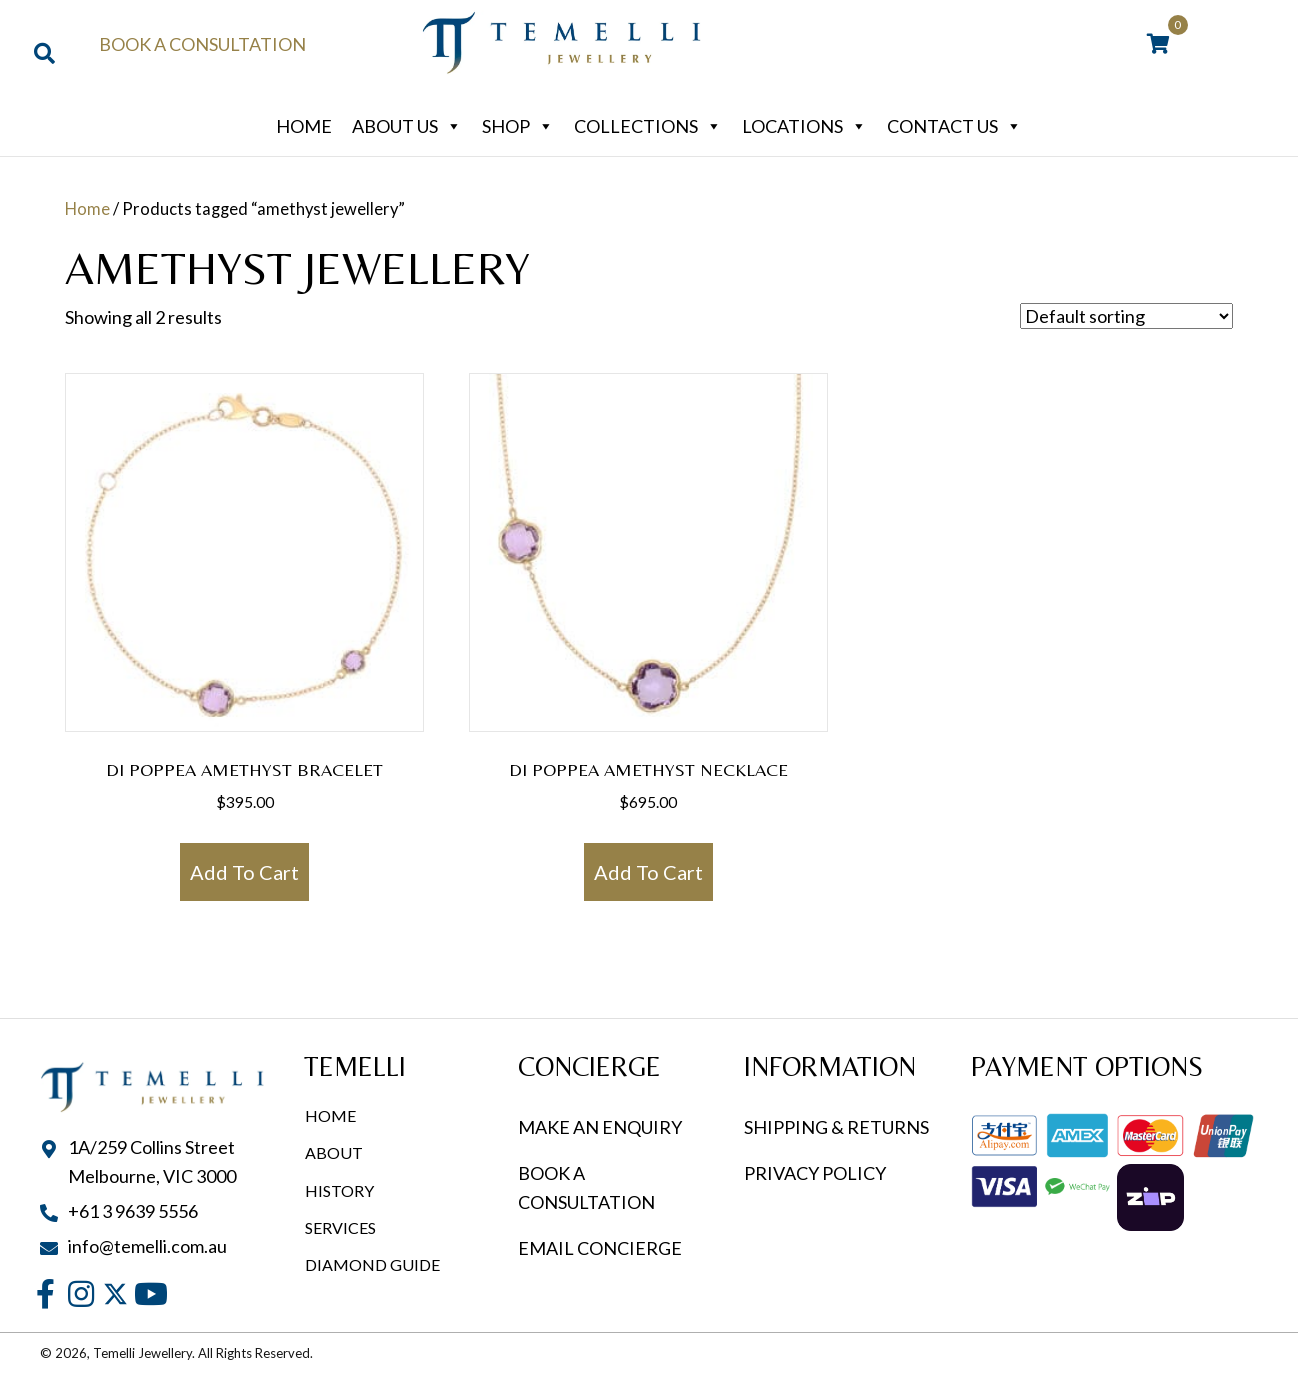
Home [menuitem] (330, 1115)
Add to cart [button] (244, 872)
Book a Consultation (202, 44)
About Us (407, 126)
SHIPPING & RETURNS (836, 1127)
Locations (804, 126)
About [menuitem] (334, 1152)
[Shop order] (1126, 316)
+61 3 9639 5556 (133, 1211)
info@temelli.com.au (147, 1246)
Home (304, 126)
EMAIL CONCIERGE (601, 1248)
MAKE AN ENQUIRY (600, 1127)
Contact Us (954, 126)
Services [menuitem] (340, 1227)
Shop (518, 126)
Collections (648, 126)
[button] (45, 1293)
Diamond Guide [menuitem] (372, 1264)
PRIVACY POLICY (815, 1173)
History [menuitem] (339, 1190)
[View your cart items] (1158, 45)
